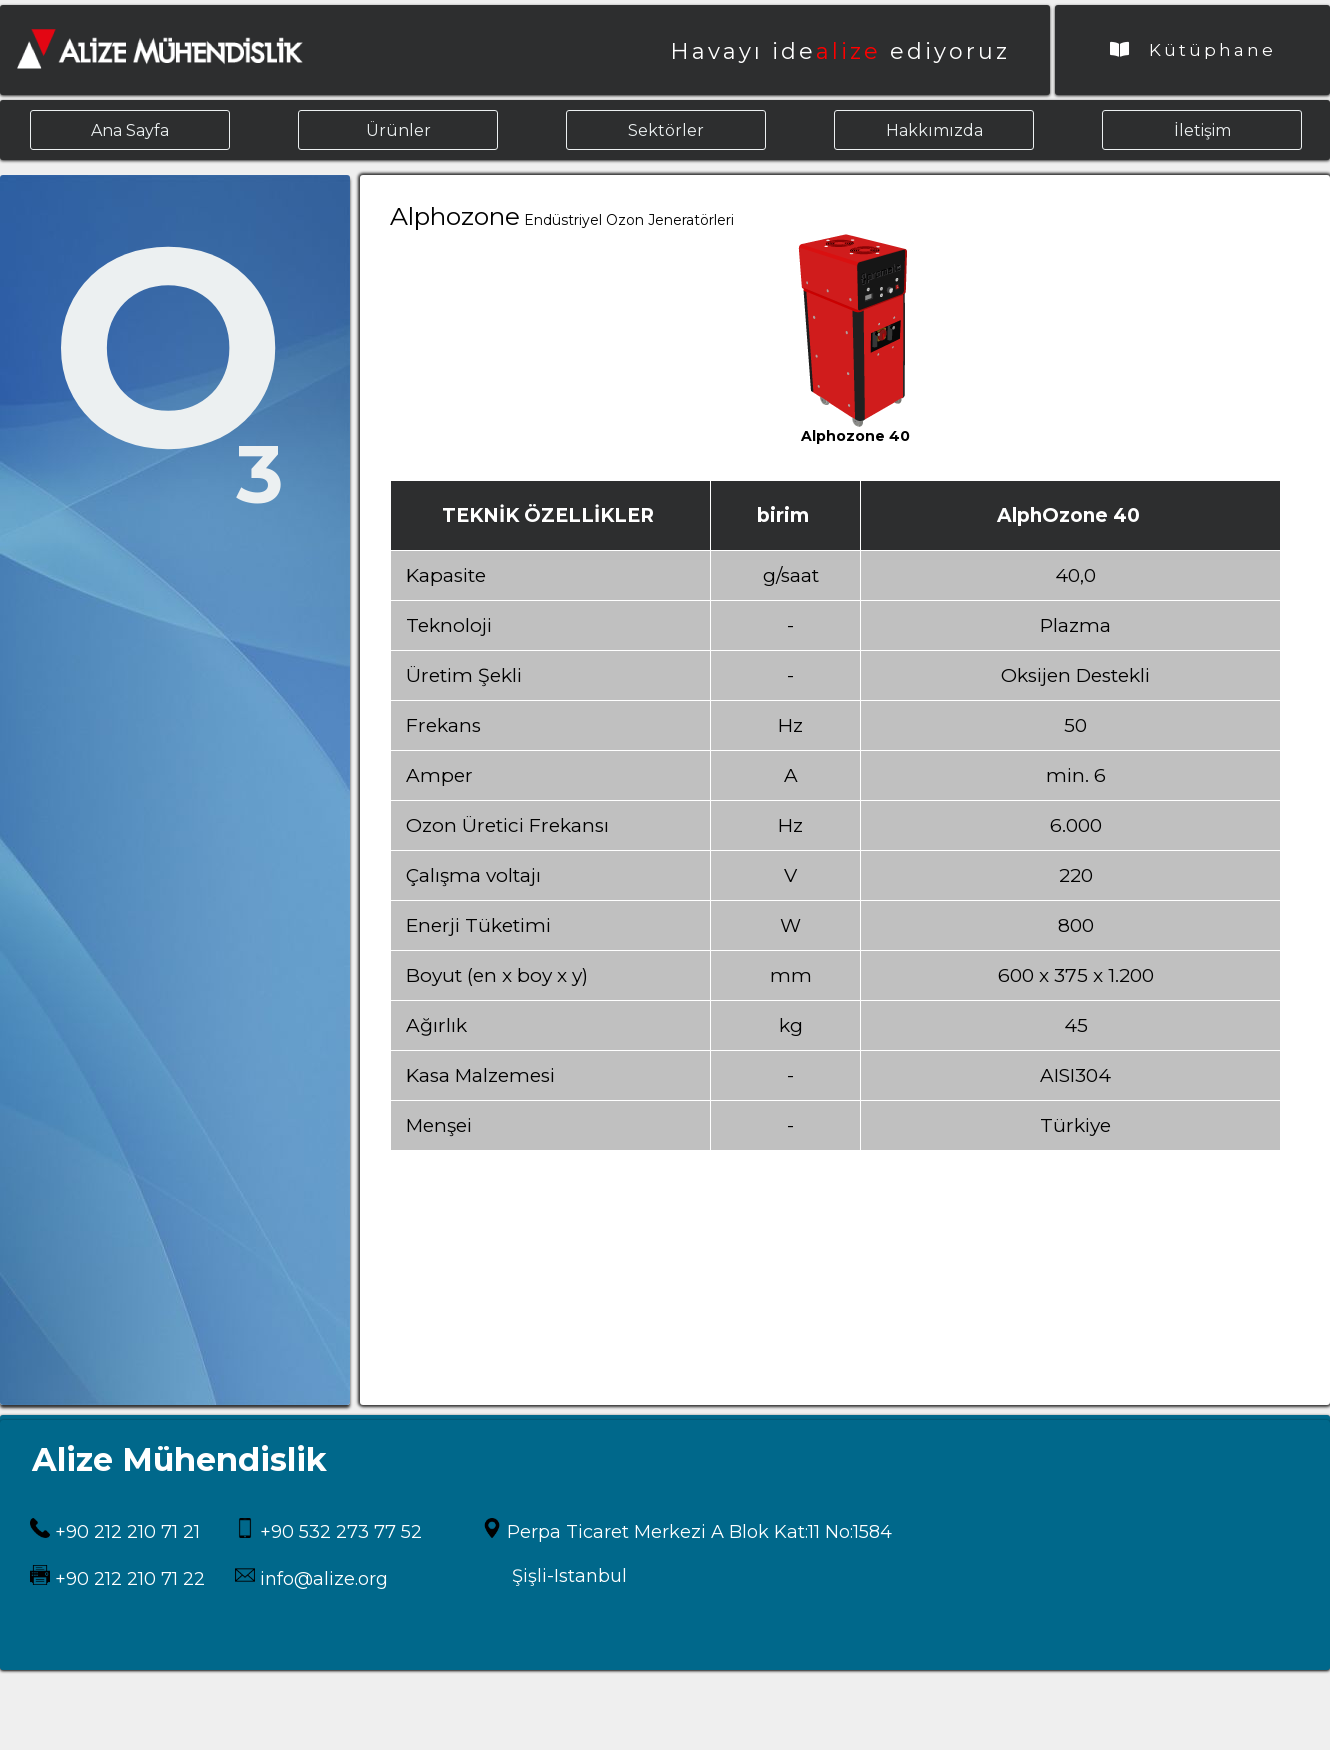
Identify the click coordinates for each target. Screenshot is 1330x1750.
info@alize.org (321, 1579)
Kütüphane (1193, 50)
